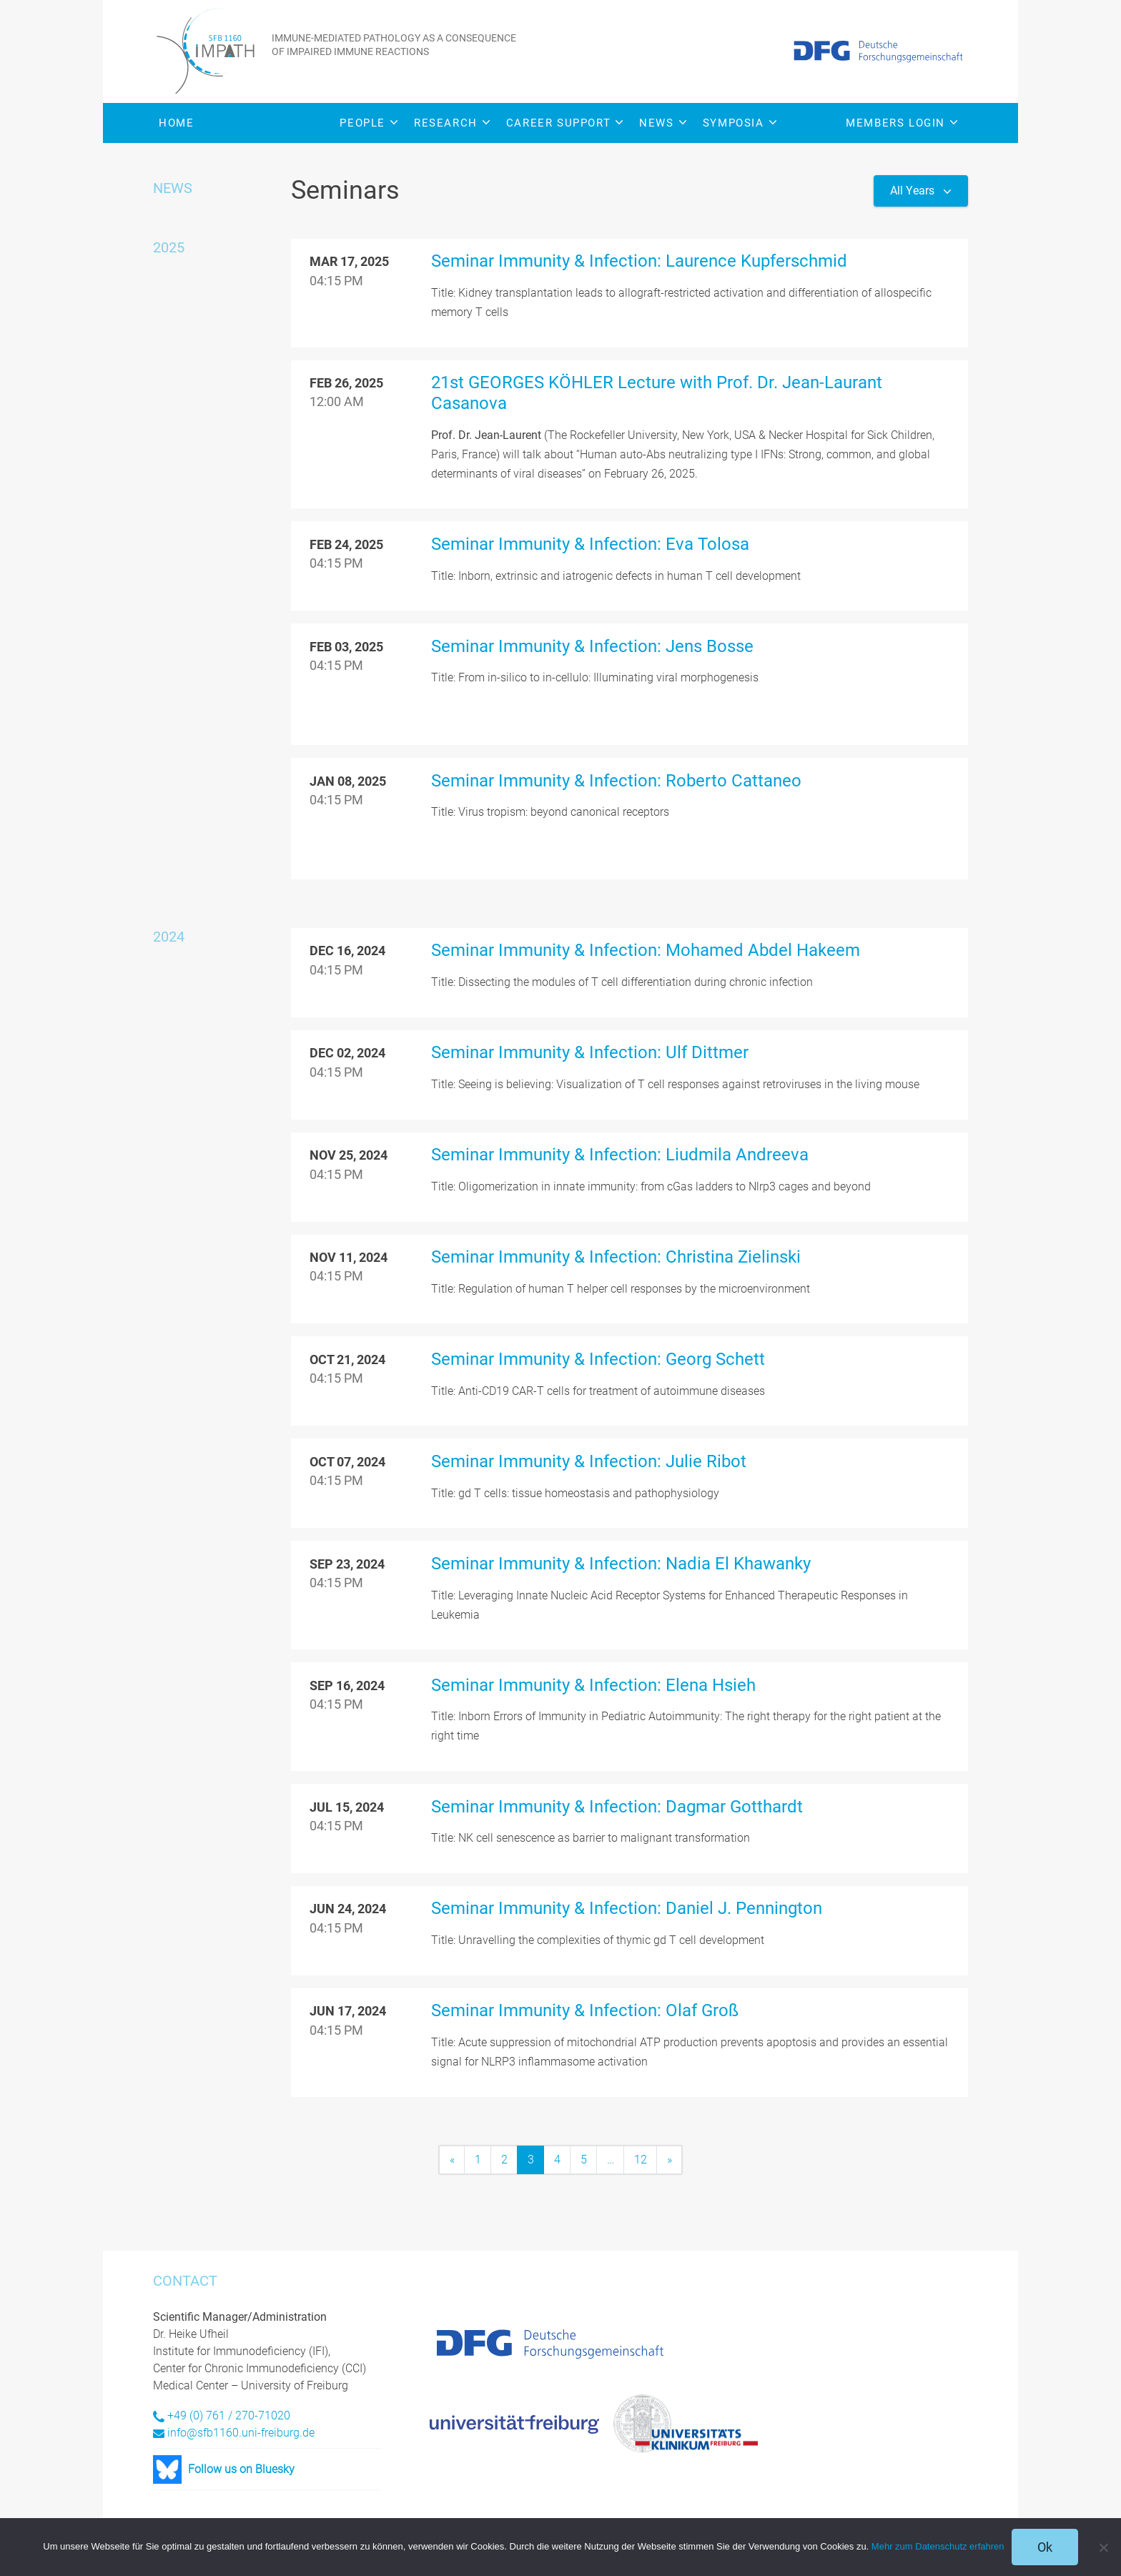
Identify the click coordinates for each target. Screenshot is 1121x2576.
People (368, 123)
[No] (1103, 2547)
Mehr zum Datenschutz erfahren (937, 2546)
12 (640, 2169)
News (662, 123)
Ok (1044, 2547)
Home (176, 123)
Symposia (739, 123)
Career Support (564, 123)
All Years (913, 190)
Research (452, 123)
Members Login (901, 123)
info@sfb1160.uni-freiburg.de (241, 2432)
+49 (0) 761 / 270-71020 (228, 2415)
